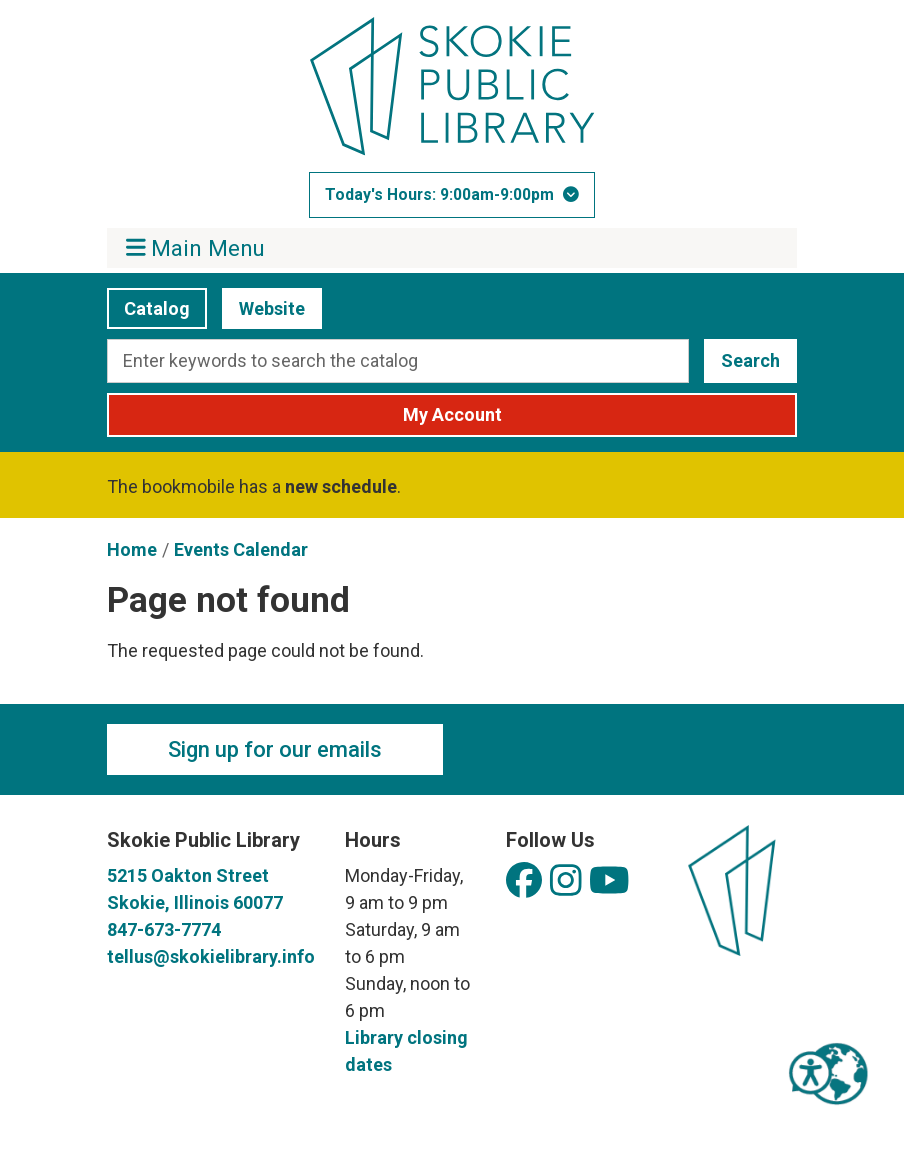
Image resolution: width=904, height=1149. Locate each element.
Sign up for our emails (275, 749)
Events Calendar (241, 549)
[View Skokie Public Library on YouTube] (609, 881)
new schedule (341, 486)
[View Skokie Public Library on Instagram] (566, 881)
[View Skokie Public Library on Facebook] (524, 881)
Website (263, 308)
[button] (452, 195)
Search (750, 360)
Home (132, 549)
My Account (452, 414)
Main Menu (196, 247)
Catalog (148, 308)
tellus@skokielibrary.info (211, 956)
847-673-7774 (164, 929)
